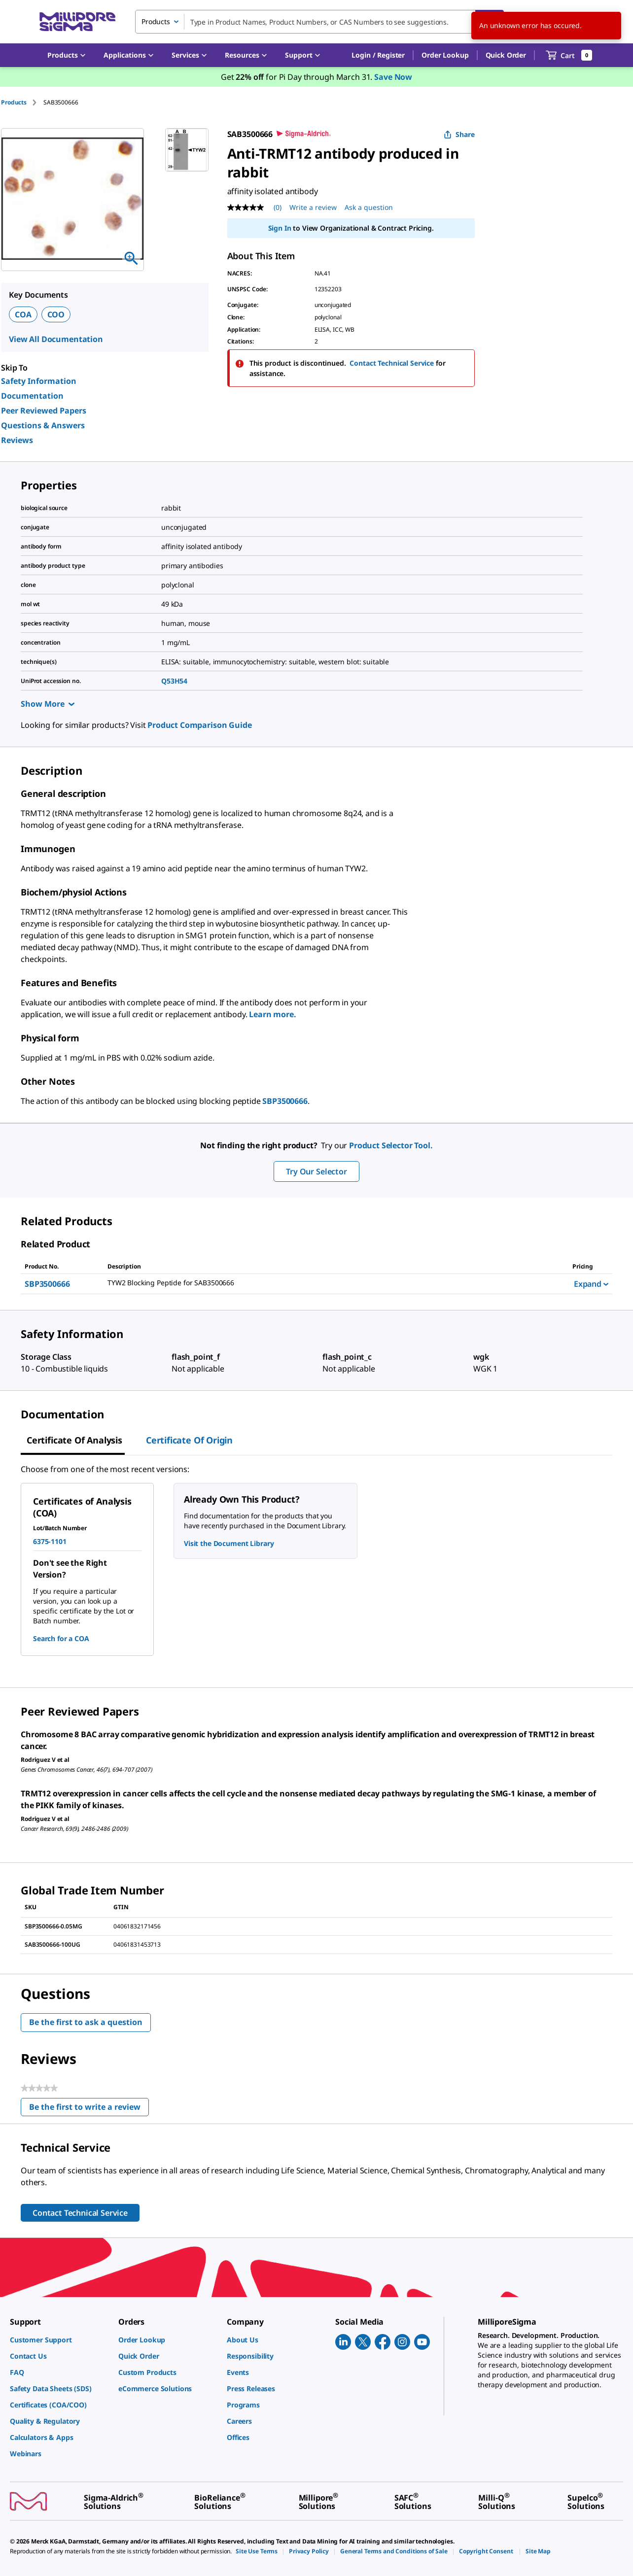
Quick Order (506, 55)
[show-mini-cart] (569, 55)
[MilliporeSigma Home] (77, 22)
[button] (378, 55)
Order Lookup (445, 55)
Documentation (32, 395)
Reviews (17, 440)
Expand (591, 1283)
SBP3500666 (284, 1101)
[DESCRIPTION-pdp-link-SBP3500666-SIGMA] (328, 1283)
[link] (59, 2339)
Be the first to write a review (89, 2109)
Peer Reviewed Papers (43, 410)
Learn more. (272, 1014)
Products (14, 102)
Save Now (393, 76)
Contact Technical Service (392, 363)
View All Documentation (56, 339)
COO (56, 314)
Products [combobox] (155, 21)
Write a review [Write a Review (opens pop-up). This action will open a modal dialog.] (313, 207)
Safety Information (38, 381)
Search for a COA (61, 1638)
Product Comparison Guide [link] (199, 725)
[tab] (22, 102)
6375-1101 (50, 1541)
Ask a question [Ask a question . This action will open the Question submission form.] (369, 207)
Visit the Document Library (229, 1543)
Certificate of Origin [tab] (189, 1440)
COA (23, 314)
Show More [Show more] (47, 703)
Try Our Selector (316, 1171)
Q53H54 (174, 681)
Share (459, 134)
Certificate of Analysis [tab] (74, 1440)
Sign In (279, 228)
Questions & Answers (43, 425)
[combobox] (319, 22)
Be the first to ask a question (85, 2022)
